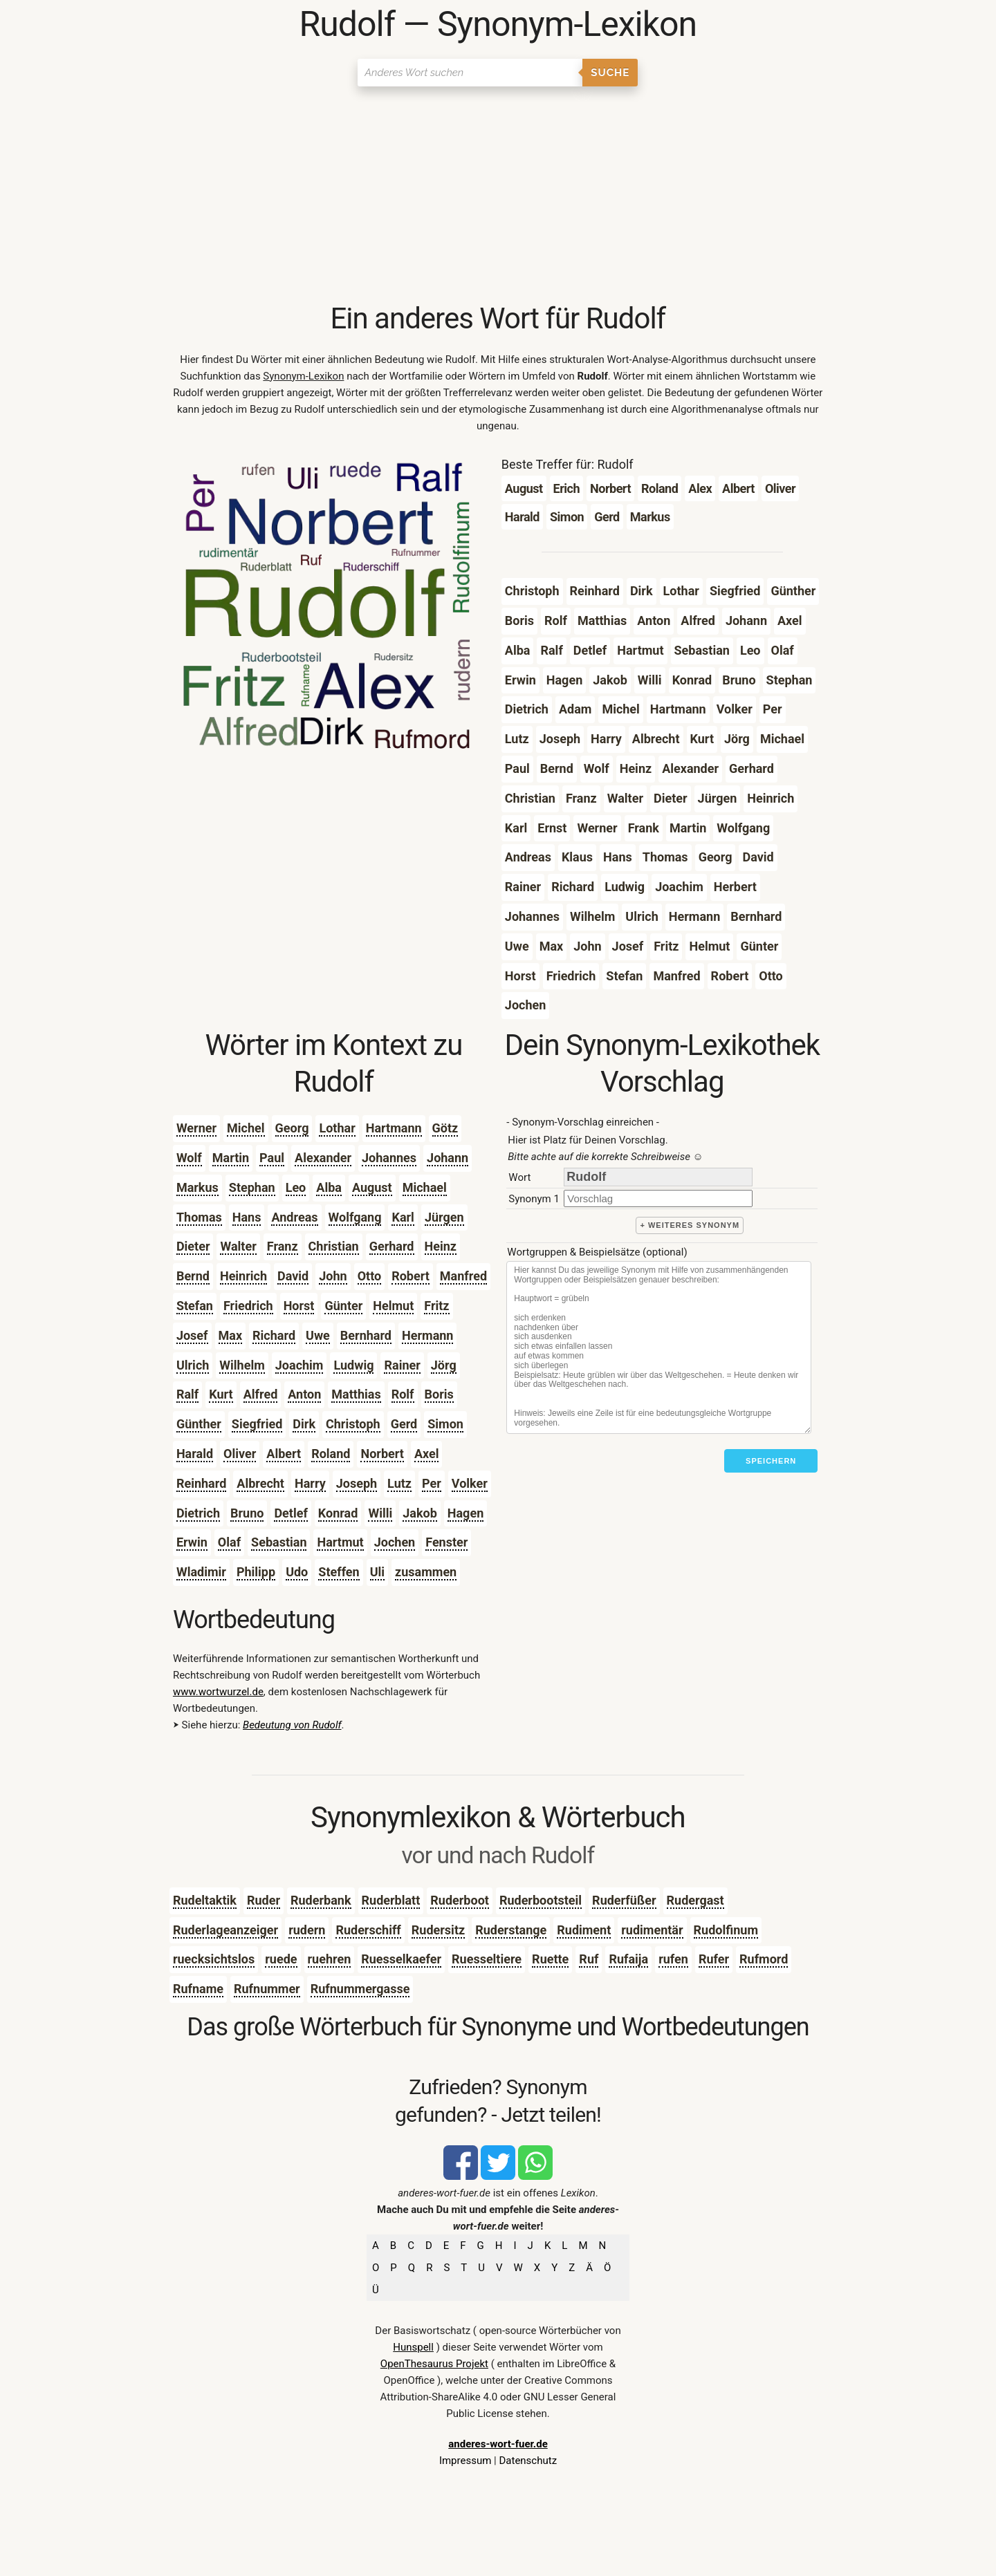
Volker (470, 1483)
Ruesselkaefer (401, 1959)
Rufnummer (267, 1988)
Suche (610, 72)
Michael (425, 1187)
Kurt (220, 1394)
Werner (196, 1128)
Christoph (353, 1424)
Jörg (443, 1365)
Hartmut (340, 1542)
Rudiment (584, 1930)
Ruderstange (510, 1930)
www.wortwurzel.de (218, 1692)
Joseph (356, 1483)
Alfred (260, 1394)
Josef (192, 1335)
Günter (343, 1305)
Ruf (588, 1959)
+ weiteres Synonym (689, 1225)
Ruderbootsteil (540, 1900)
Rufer (714, 1959)
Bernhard (365, 1335)
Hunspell (413, 2347)
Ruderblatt (391, 1900)
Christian (333, 1246)
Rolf (402, 1394)
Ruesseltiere (487, 1959)
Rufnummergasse (360, 1988)
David (292, 1276)
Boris (439, 1394)
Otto (370, 1276)
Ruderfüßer (624, 1900)
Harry (310, 1483)
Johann (447, 1157)
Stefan (194, 1305)
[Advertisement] (498, 197)
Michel (245, 1128)
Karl (402, 1217)
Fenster (446, 1542)
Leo (296, 1187)
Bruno (247, 1513)
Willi (380, 1513)
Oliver (239, 1453)
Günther (198, 1424)
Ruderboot (459, 1900)
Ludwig (353, 1365)
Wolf (189, 1157)
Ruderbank (320, 1900)
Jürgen (444, 1217)
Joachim (299, 1365)
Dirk (304, 1424)
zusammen (425, 1572)
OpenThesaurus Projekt (434, 2364)
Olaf (229, 1542)
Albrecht (260, 1483)
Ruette (550, 1959)
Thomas (199, 1217)
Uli (377, 1572)
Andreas (294, 1217)
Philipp (256, 1572)
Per (431, 1483)
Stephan (252, 1187)
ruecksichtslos (214, 1959)
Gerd (404, 1424)
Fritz (436, 1305)
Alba (329, 1187)
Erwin (192, 1542)
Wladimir (201, 1572)
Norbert (381, 1453)
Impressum (465, 2460)
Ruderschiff (367, 1930)
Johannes (389, 1157)
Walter (238, 1246)
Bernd (193, 1276)
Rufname (198, 1988)
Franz (282, 1246)
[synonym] (658, 1198)
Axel (426, 1453)
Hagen (465, 1513)
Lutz (399, 1483)
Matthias (355, 1394)
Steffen (338, 1572)
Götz (445, 1128)
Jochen (394, 1542)
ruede (281, 1959)
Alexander (323, 1157)
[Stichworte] (658, 1347)
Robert (410, 1276)
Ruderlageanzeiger (225, 1930)
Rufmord (763, 1959)
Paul (271, 1157)
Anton (304, 1394)
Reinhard (201, 1483)
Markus (197, 1187)
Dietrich (198, 1513)
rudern (306, 1930)
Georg (292, 1128)
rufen (673, 1959)
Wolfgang (355, 1217)
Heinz (440, 1246)
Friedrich (248, 1305)
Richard (273, 1335)
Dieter (193, 1246)
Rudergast (695, 1900)
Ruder (263, 1900)
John (333, 1276)
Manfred (463, 1276)
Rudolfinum (726, 1930)
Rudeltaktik (205, 1900)
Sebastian (278, 1542)
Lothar (337, 1128)
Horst (299, 1305)
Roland (330, 1453)
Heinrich (243, 1276)
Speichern (771, 1461)
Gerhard (391, 1246)
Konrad (338, 1513)
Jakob (420, 1513)
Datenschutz (528, 2460)
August (372, 1187)
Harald (194, 1453)
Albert (283, 1453)
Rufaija (628, 1959)
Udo (297, 1572)
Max (231, 1335)
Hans (246, 1217)
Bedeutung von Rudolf (292, 1725)
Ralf (187, 1394)
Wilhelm (241, 1365)
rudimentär (652, 1930)
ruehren (329, 1959)
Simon (445, 1424)
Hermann (427, 1335)
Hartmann (394, 1128)
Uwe (318, 1335)
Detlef (290, 1513)
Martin (230, 1157)
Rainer (402, 1365)
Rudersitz (438, 1930)
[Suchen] (470, 72)
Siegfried (257, 1424)
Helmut (393, 1305)
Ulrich (192, 1365)
